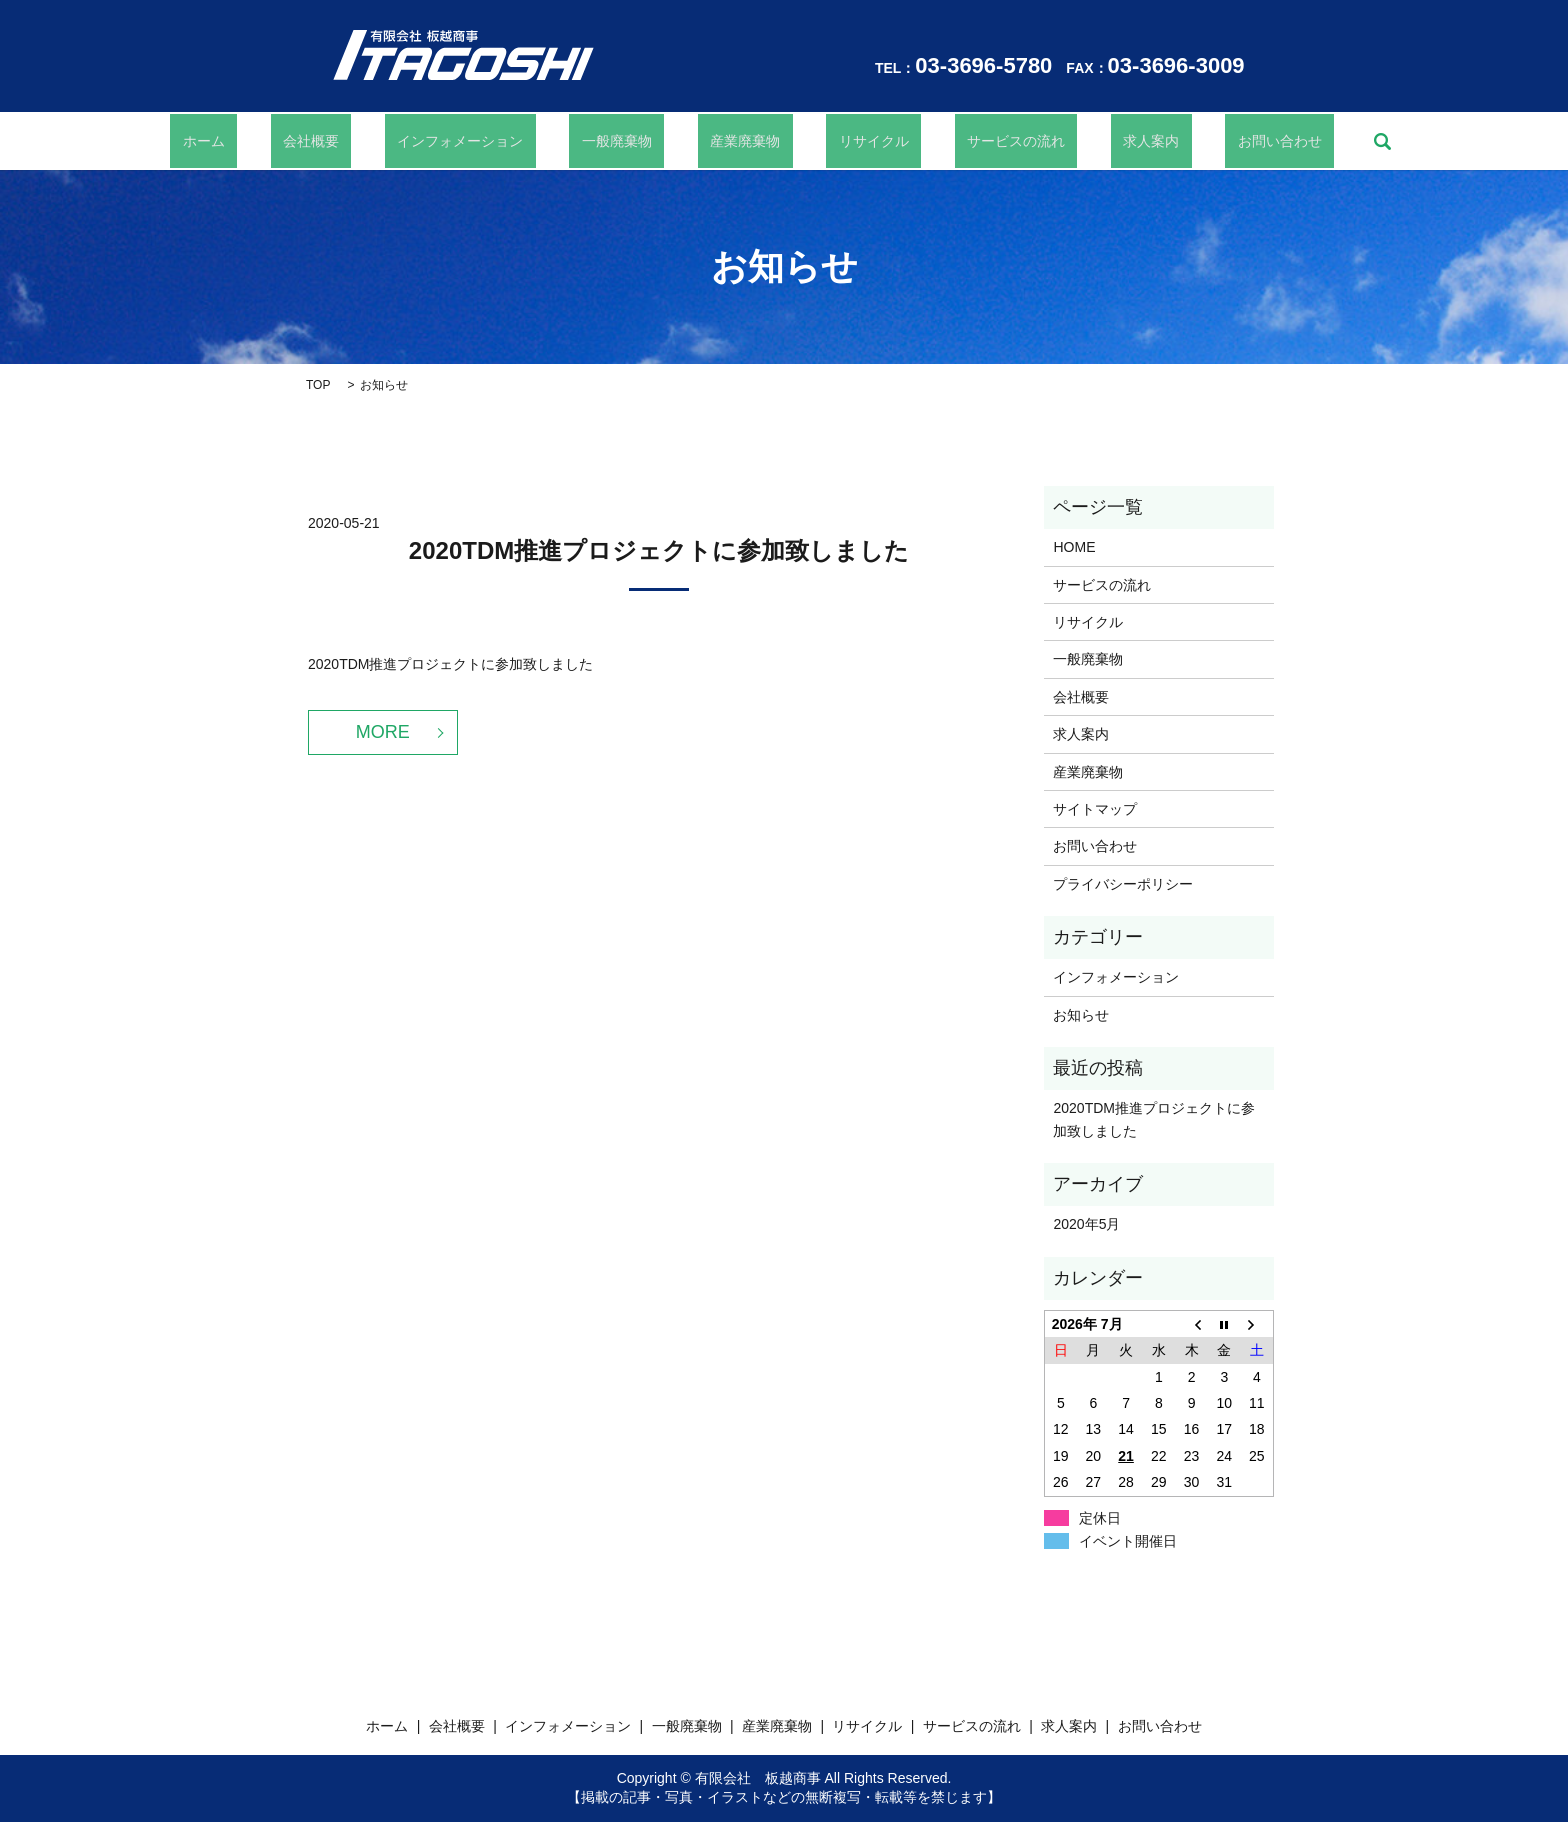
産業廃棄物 (745, 141)
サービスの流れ (966, 141)
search (1271, 141)
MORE (383, 732)
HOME (1074, 547)
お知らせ (1081, 1015)
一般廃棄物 (642, 141)
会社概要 (385, 141)
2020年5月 (1086, 1224)
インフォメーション (510, 141)
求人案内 (1077, 141)
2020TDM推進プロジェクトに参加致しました (659, 550)
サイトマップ (1095, 809)
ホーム (303, 141)
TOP (318, 385)
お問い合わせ (1181, 141)
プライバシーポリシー (1123, 884)
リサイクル (849, 141)
